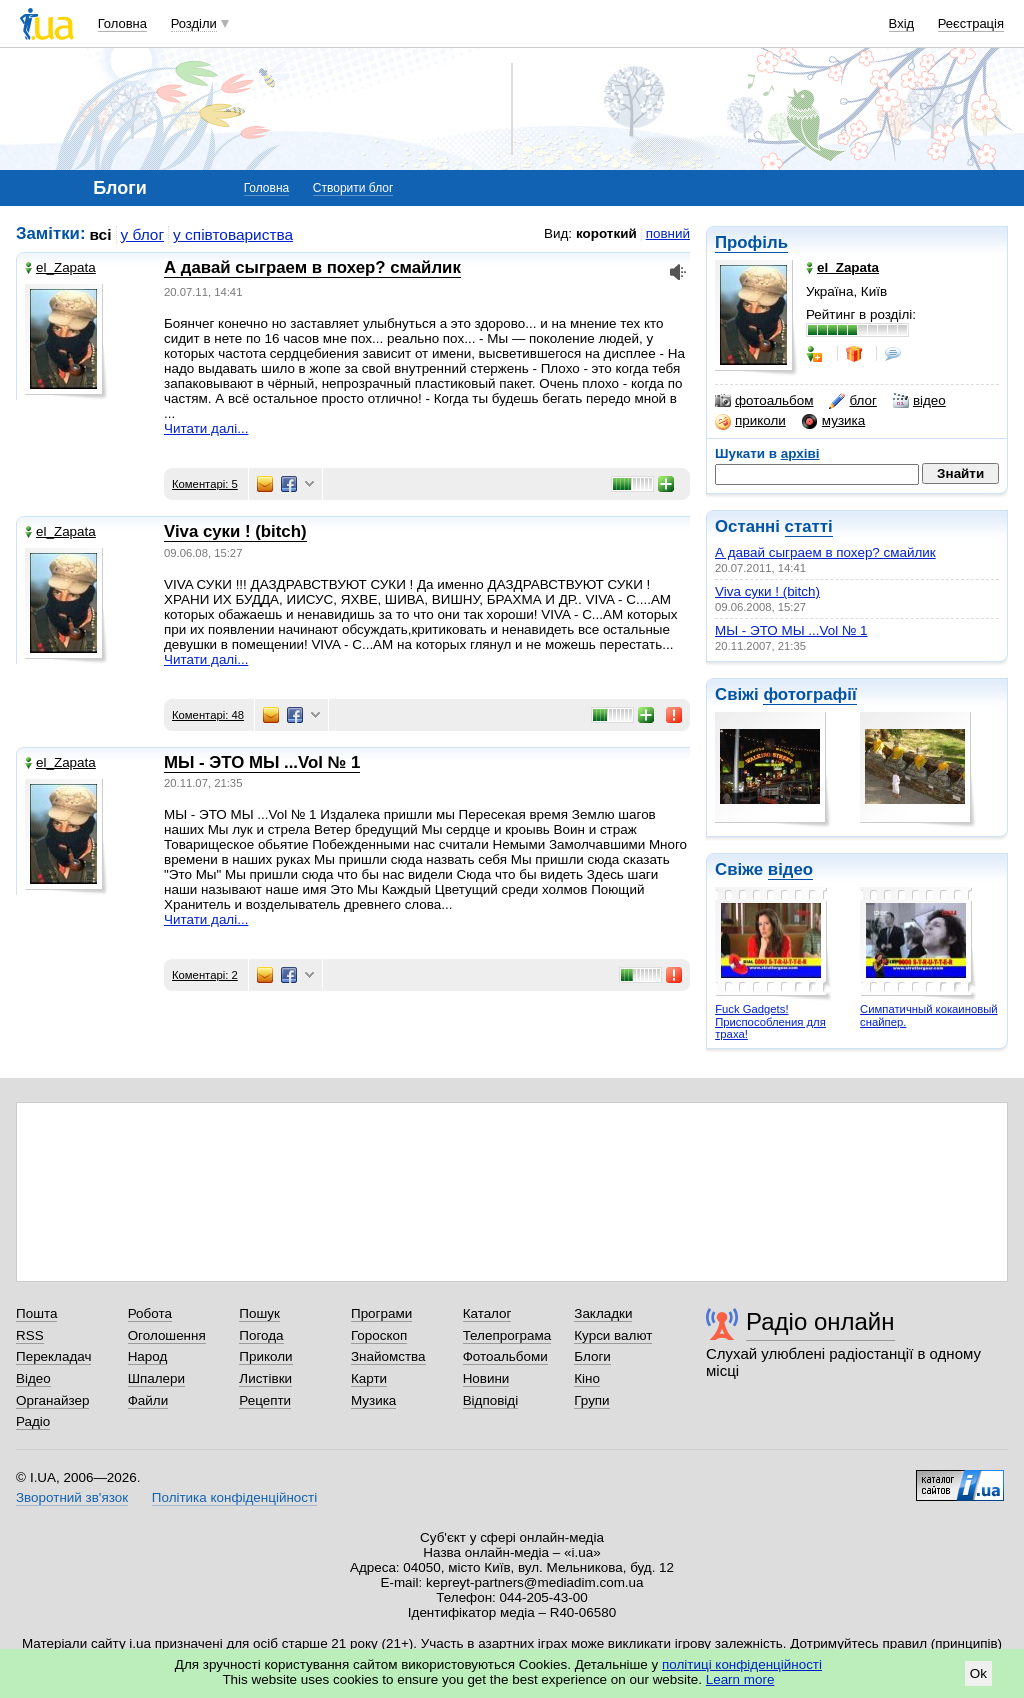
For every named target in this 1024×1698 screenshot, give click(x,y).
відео (919, 401)
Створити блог (353, 188)
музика (833, 421)
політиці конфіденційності (742, 1664)
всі (101, 234)
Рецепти (265, 1400)
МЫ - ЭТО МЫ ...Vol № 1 (791, 630)
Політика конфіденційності (234, 1497)
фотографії (809, 694)
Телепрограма (507, 1335)
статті (809, 526)
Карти (369, 1378)
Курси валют (613, 1335)
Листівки (265, 1378)
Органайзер (52, 1400)
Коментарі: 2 (205, 975)
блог (852, 401)
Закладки (603, 1313)
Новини (486, 1378)
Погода (261, 1335)
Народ (148, 1356)
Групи (591, 1400)
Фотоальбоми (505, 1356)
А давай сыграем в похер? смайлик (825, 552)
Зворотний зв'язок (72, 1497)
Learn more (740, 1679)
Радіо (33, 1421)
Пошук (259, 1313)
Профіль (751, 242)
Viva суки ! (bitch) (767, 591)
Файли (148, 1400)
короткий (606, 233)
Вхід (902, 23)
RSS (30, 1335)
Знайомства (388, 1356)
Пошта (36, 1313)
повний (668, 233)
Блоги (592, 1356)
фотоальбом (764, 401)
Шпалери (156, 1378)
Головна (122, 23)
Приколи (265, 1356)
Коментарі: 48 (208, 715)
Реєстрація (971, 23)
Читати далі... (206, 428)
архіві (800, 453)
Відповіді (491, 1400)
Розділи (194, 23)
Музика (373, 1400)
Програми (381, 1313)
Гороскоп (379, 1335)
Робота (150, 1313)
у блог (143, 234)
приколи (750, 421)
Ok (978, 1673)
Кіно (587, 1378)
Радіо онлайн (820, 1321)
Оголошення (167, 1335)
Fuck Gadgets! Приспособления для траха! (770, 1021)
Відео (33, 1378)
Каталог (487, 1313)
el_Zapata (60, 267)
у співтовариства (233, 234)
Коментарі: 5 (205, 484)
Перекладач (53, 1356)
